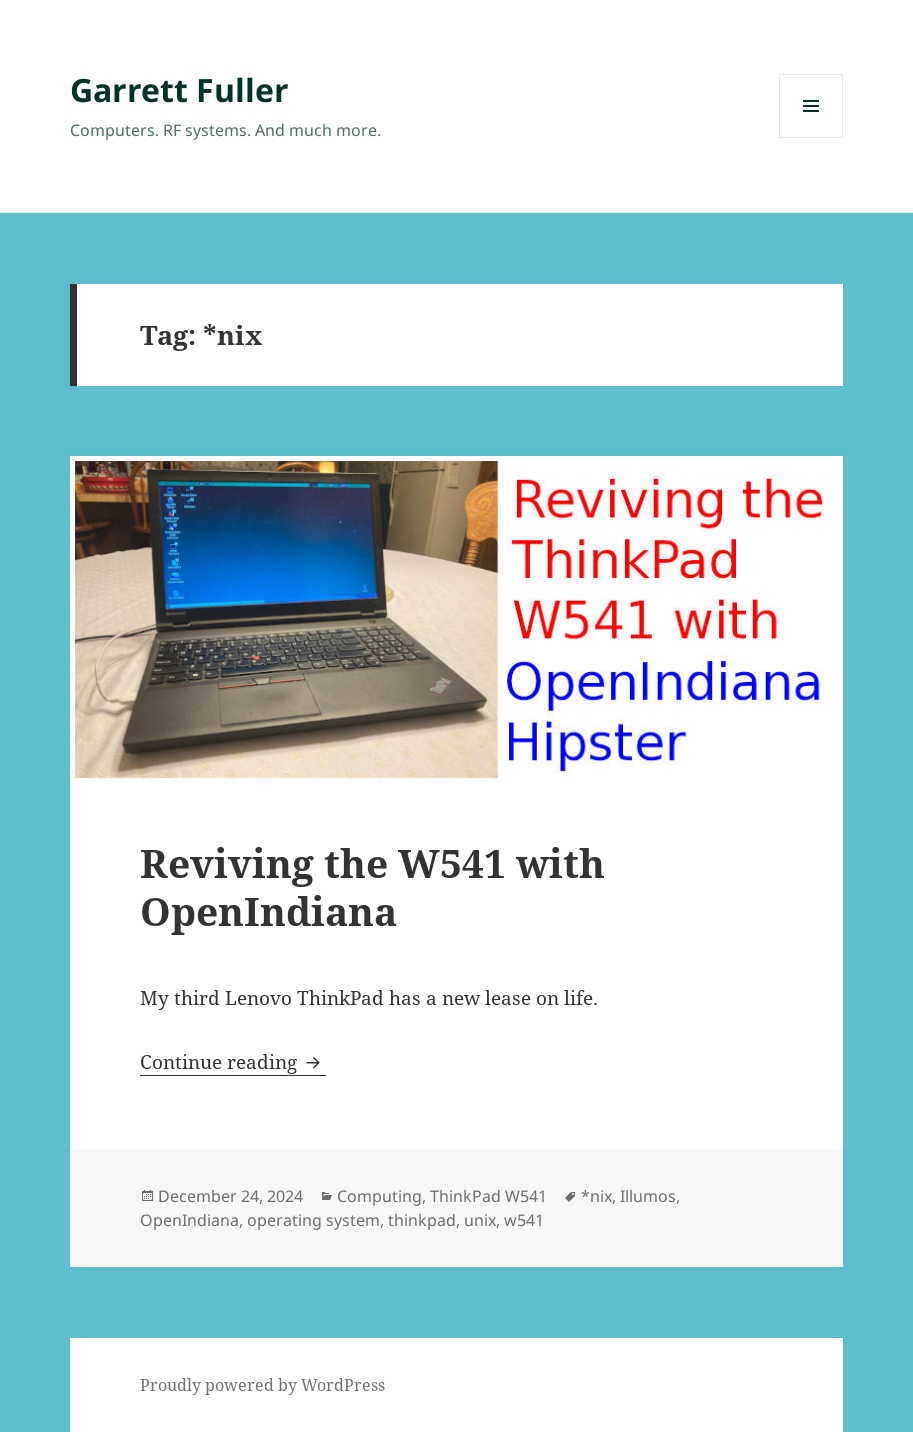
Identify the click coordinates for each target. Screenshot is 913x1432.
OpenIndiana (189, 1220)
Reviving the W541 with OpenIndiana (372, 886)
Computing (379, 1196)
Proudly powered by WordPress (262, 1385)
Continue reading (233, 1062)
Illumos (648, 1196)
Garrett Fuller (179, 89)
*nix (596, 1196)
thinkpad (422, 1220)
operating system (313, 1220)
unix (480, 1220)
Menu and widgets (811, 137)
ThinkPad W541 (488, 1196)
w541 (524, 1220)
